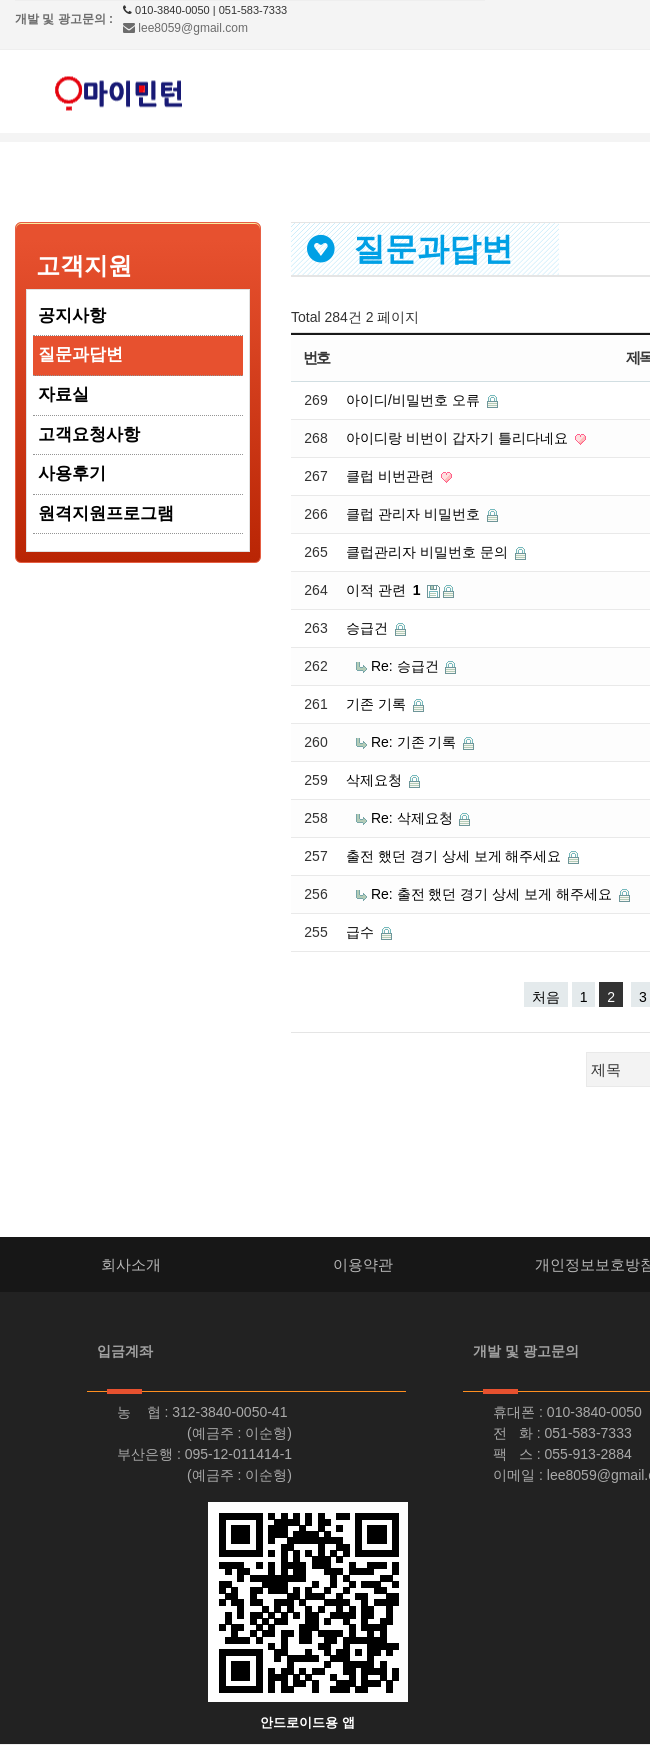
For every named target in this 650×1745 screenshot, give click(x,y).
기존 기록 (378, 704)
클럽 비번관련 (392, 476)
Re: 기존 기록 (415, 742)
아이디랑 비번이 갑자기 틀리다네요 (459, 438)
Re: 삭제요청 (414, 818)
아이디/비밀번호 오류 (415, 400)
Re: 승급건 (407, 666)
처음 (546, 997)
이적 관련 (385, 590)
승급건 (369, 628)
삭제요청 (376, 780)
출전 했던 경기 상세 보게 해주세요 (455, 856)
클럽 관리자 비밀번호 (415, 514)
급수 (362, 932)
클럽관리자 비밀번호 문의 (429, 552)
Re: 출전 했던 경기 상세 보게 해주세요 (493, 894)
